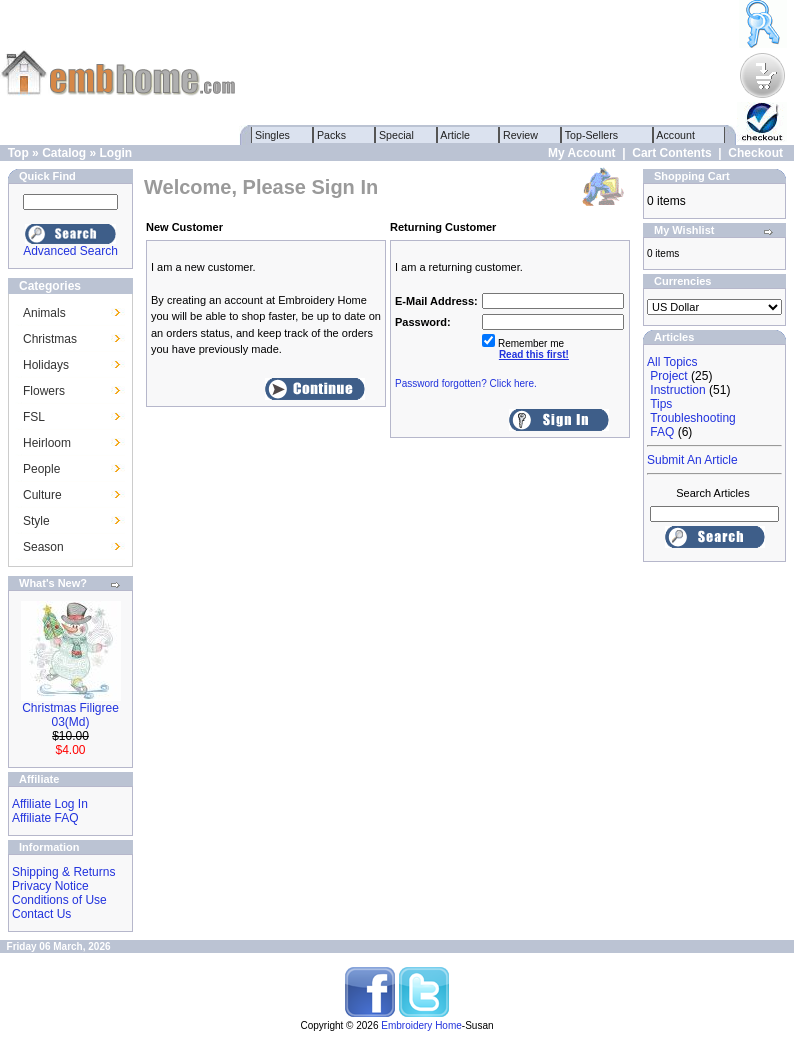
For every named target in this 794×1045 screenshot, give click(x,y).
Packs (331, 135)
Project (668, 376)
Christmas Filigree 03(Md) (70, 715)
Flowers (44, 391)
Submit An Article (692, 460)
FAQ (662, 432)
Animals (44, 313)
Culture (42, 495)
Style (36, 521)
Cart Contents (671, 153)
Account (676, 135)
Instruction (677, 390)
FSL (34, 417)
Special (396, 135)
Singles (272, 135)
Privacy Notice (50, 886)
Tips (661, 404)
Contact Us (41, 914)
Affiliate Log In (50, 804)
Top (18, 153)
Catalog (64, 153)
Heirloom (47, 443)
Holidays (46, 365)
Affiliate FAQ (45, 818)
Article (455, 135)
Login (115, 153)
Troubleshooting (693, 418)
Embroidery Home (421, 1025)
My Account (582, 153)
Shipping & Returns (63, 872)
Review (520, 135)
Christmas (50, 339)
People (41, 469)
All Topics (672, 362)
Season (43, 547)
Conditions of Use (59, 900)
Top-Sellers (591, 135)
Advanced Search (70, 251)
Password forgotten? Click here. (466, 383)
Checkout (755, 153)
